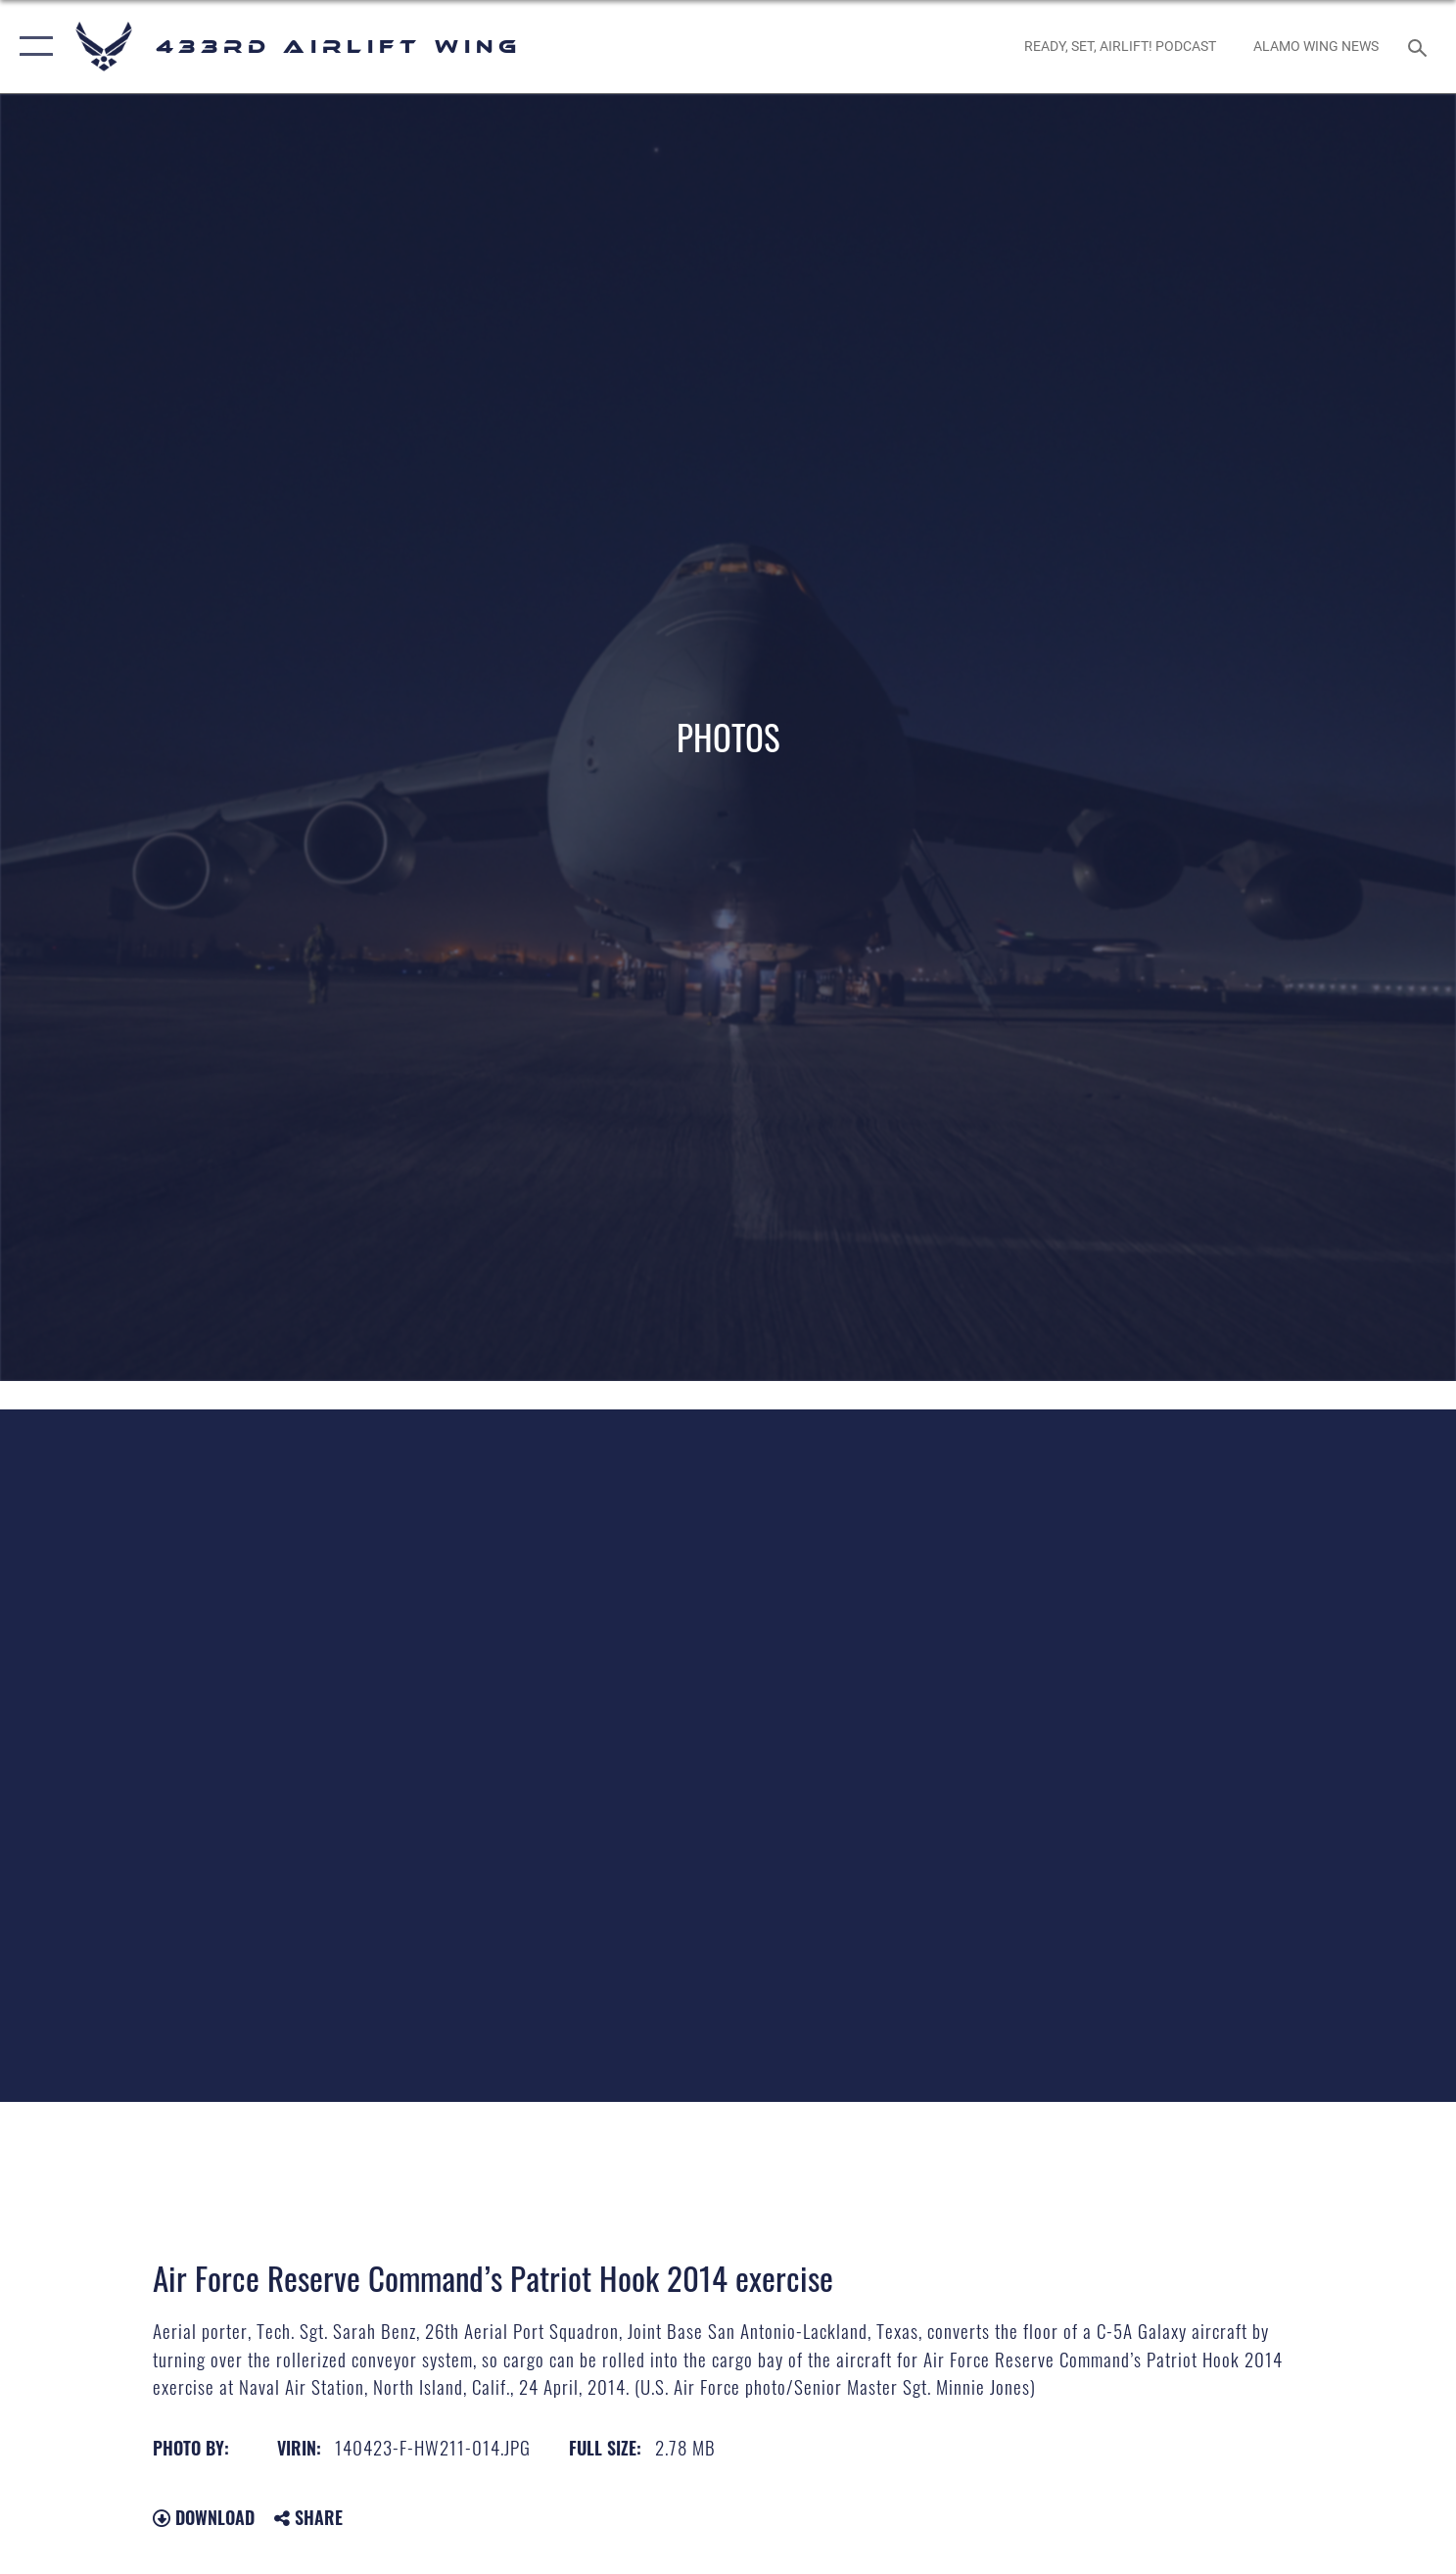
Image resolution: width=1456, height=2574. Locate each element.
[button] (32, 46)
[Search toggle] (1420, 46)
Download (204, 2517)
